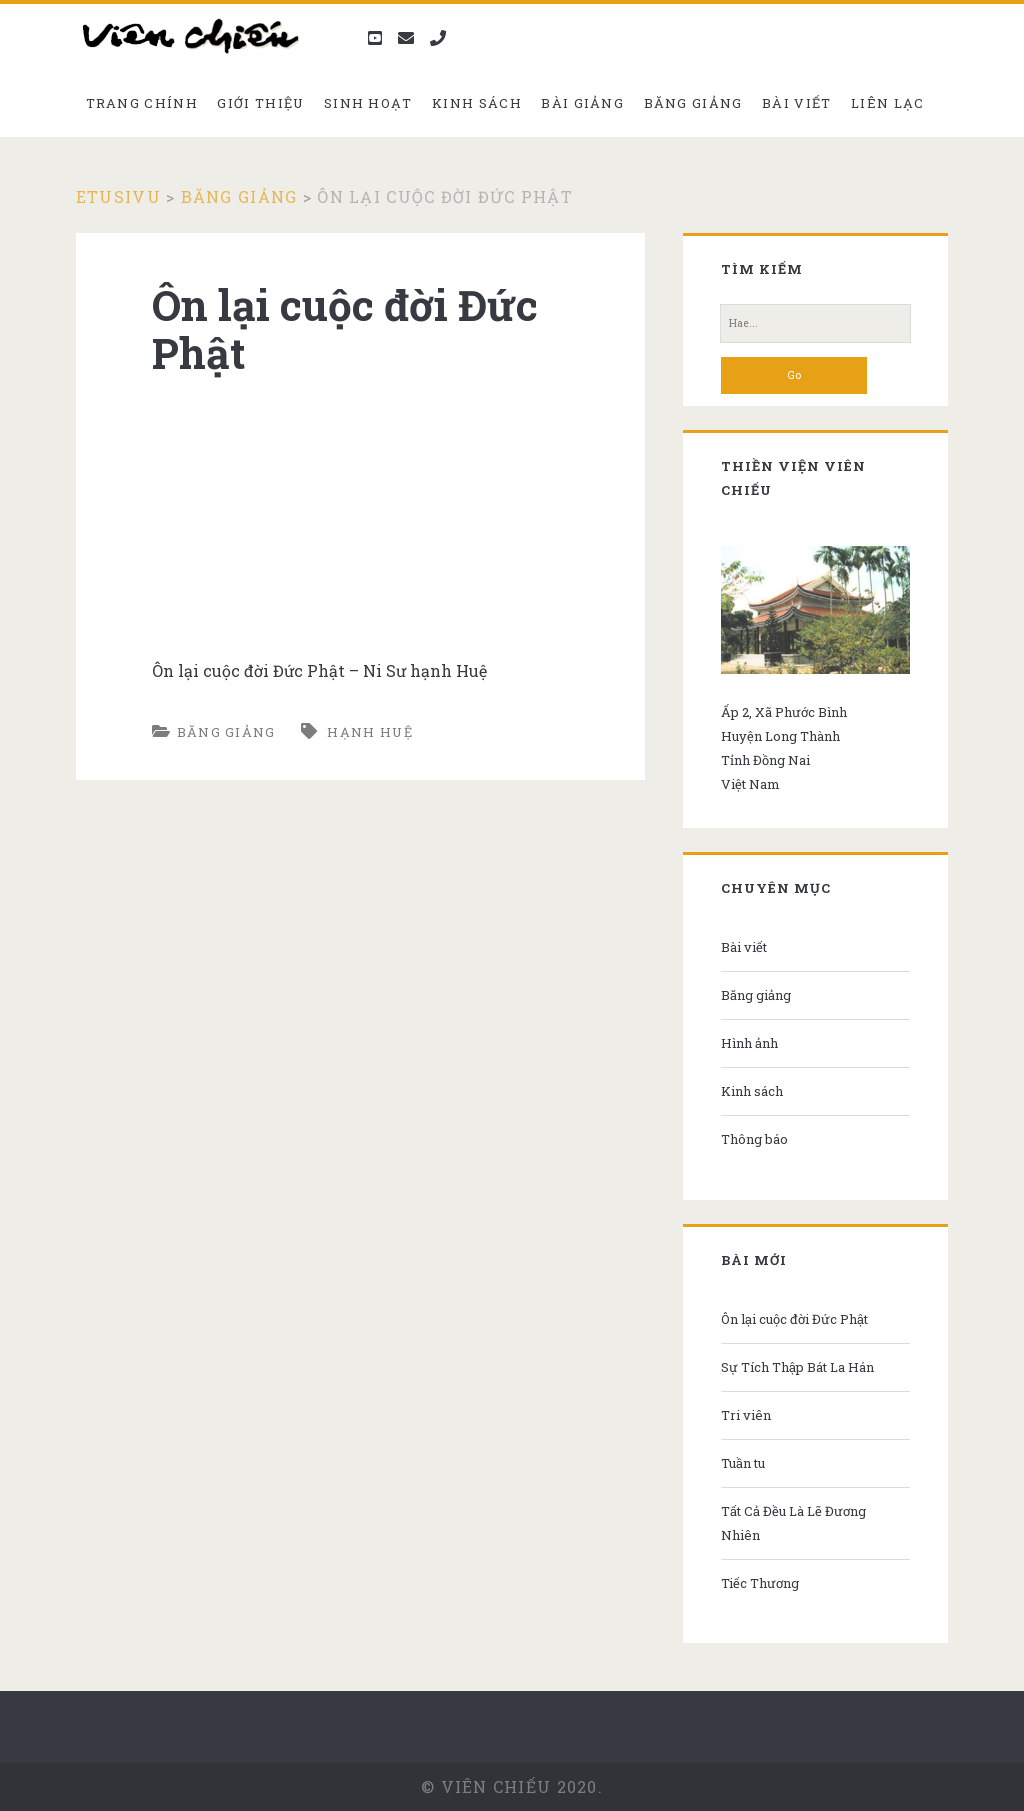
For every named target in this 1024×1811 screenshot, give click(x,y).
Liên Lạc (887, 103)
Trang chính (142, 103)
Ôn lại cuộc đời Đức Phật (794, 1319)
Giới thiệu (260, 103)
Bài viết (796, 103)
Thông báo (754, 1139)
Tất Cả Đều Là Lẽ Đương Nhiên (793, 1523)
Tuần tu (743, 1463)
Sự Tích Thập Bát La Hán (797, 1367)
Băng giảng (693, 103)
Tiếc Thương (760, 1583)
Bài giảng (582, 103)
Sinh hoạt (368, 103)
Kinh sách (477, 103)
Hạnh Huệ (369, 732)
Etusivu (118, 196)
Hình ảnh (749, 1043)
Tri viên (746, 1415)
